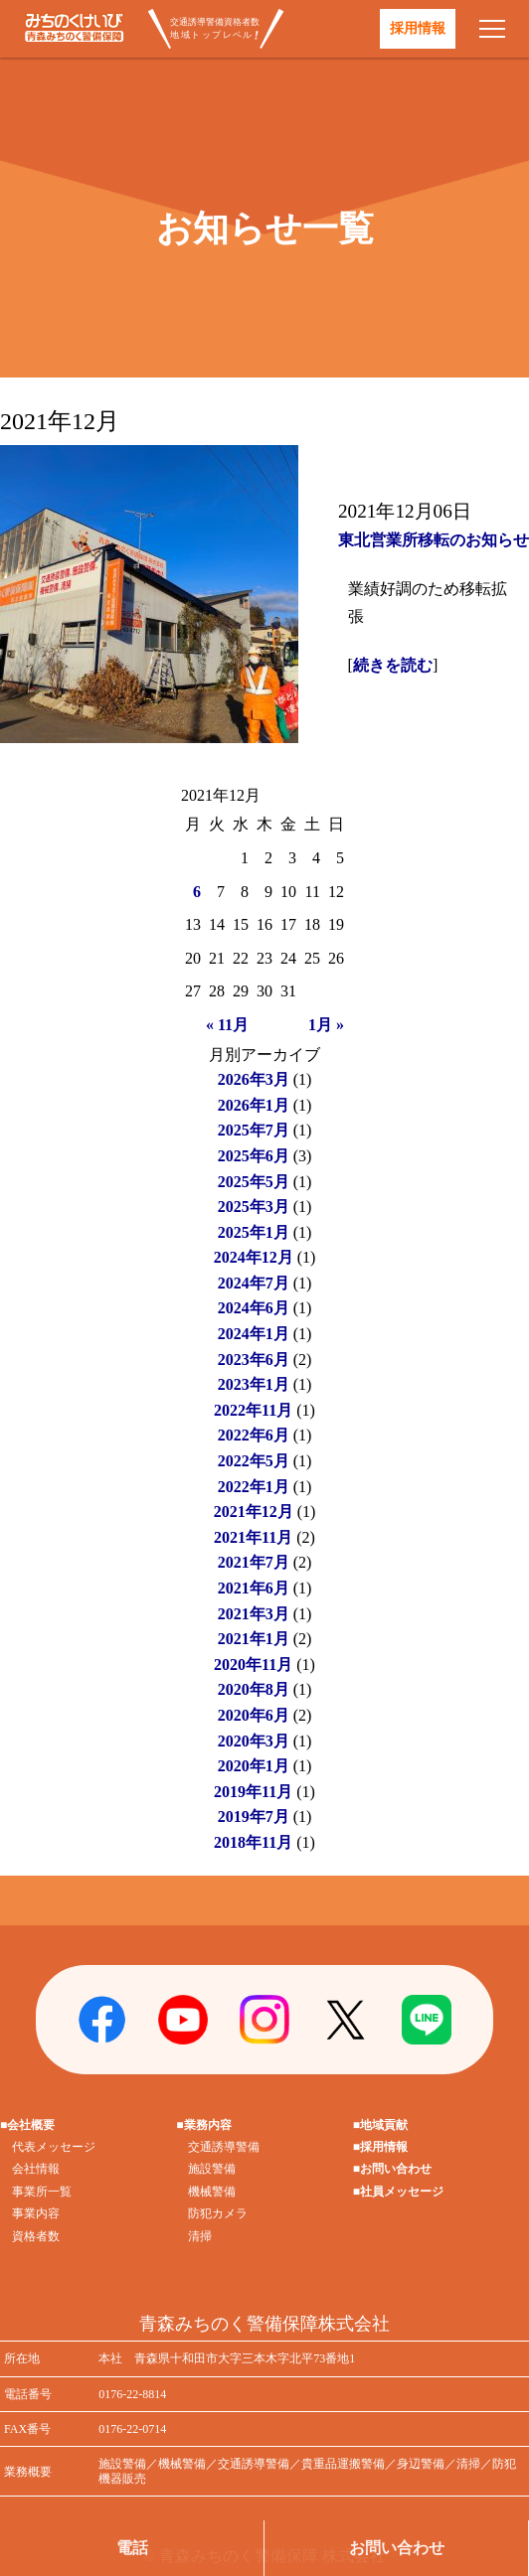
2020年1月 (253, 1765)
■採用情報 (380, 2147)
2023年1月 (253, 1384)
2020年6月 (253, 1715)
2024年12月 (253, 1257)
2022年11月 (253, 1410)
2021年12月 (253, 1511)
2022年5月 (253, 1460)
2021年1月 (253, 1638)
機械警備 (212, 2191)
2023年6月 (253, 1359)
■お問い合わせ (392, 2169)
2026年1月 (253, 1105)
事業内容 (36, 2213)
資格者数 (36, 2236)
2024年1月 (253, 1333)
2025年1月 (253, 1232)
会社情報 (36, 2169)
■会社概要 (27, 2125)
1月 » (326, 1024)
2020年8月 (253, 1689)
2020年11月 (253, 1664)
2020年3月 (253, 1741)
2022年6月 (253, 1435)
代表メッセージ (53, 2147)
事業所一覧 (42, 2191)
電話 (132, 2547)
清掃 (200, 2236)
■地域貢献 (380, 2125)
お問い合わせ (396, 2547)
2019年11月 (253, 1791)
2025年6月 (253, 1155)
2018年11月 (253, 1842)
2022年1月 (253, 1486)
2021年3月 (253, 1613)
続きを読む (393, 665)
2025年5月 (253, 1181)
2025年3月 (253, 1206)
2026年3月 (253, 1079)
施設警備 (212, 2169)
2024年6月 (253, 1307)
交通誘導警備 (224, 2147)
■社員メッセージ (398, 2191)
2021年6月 (253, 1588)
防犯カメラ (218, 2213)
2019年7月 (253, 1816)
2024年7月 (253, 1283)
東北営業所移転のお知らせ (433, 539)
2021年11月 (253, 1537)
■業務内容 (203, 2125)
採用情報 (417, 28)
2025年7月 (253, 1130)
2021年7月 (253, 1562)
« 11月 (227, 1024)
